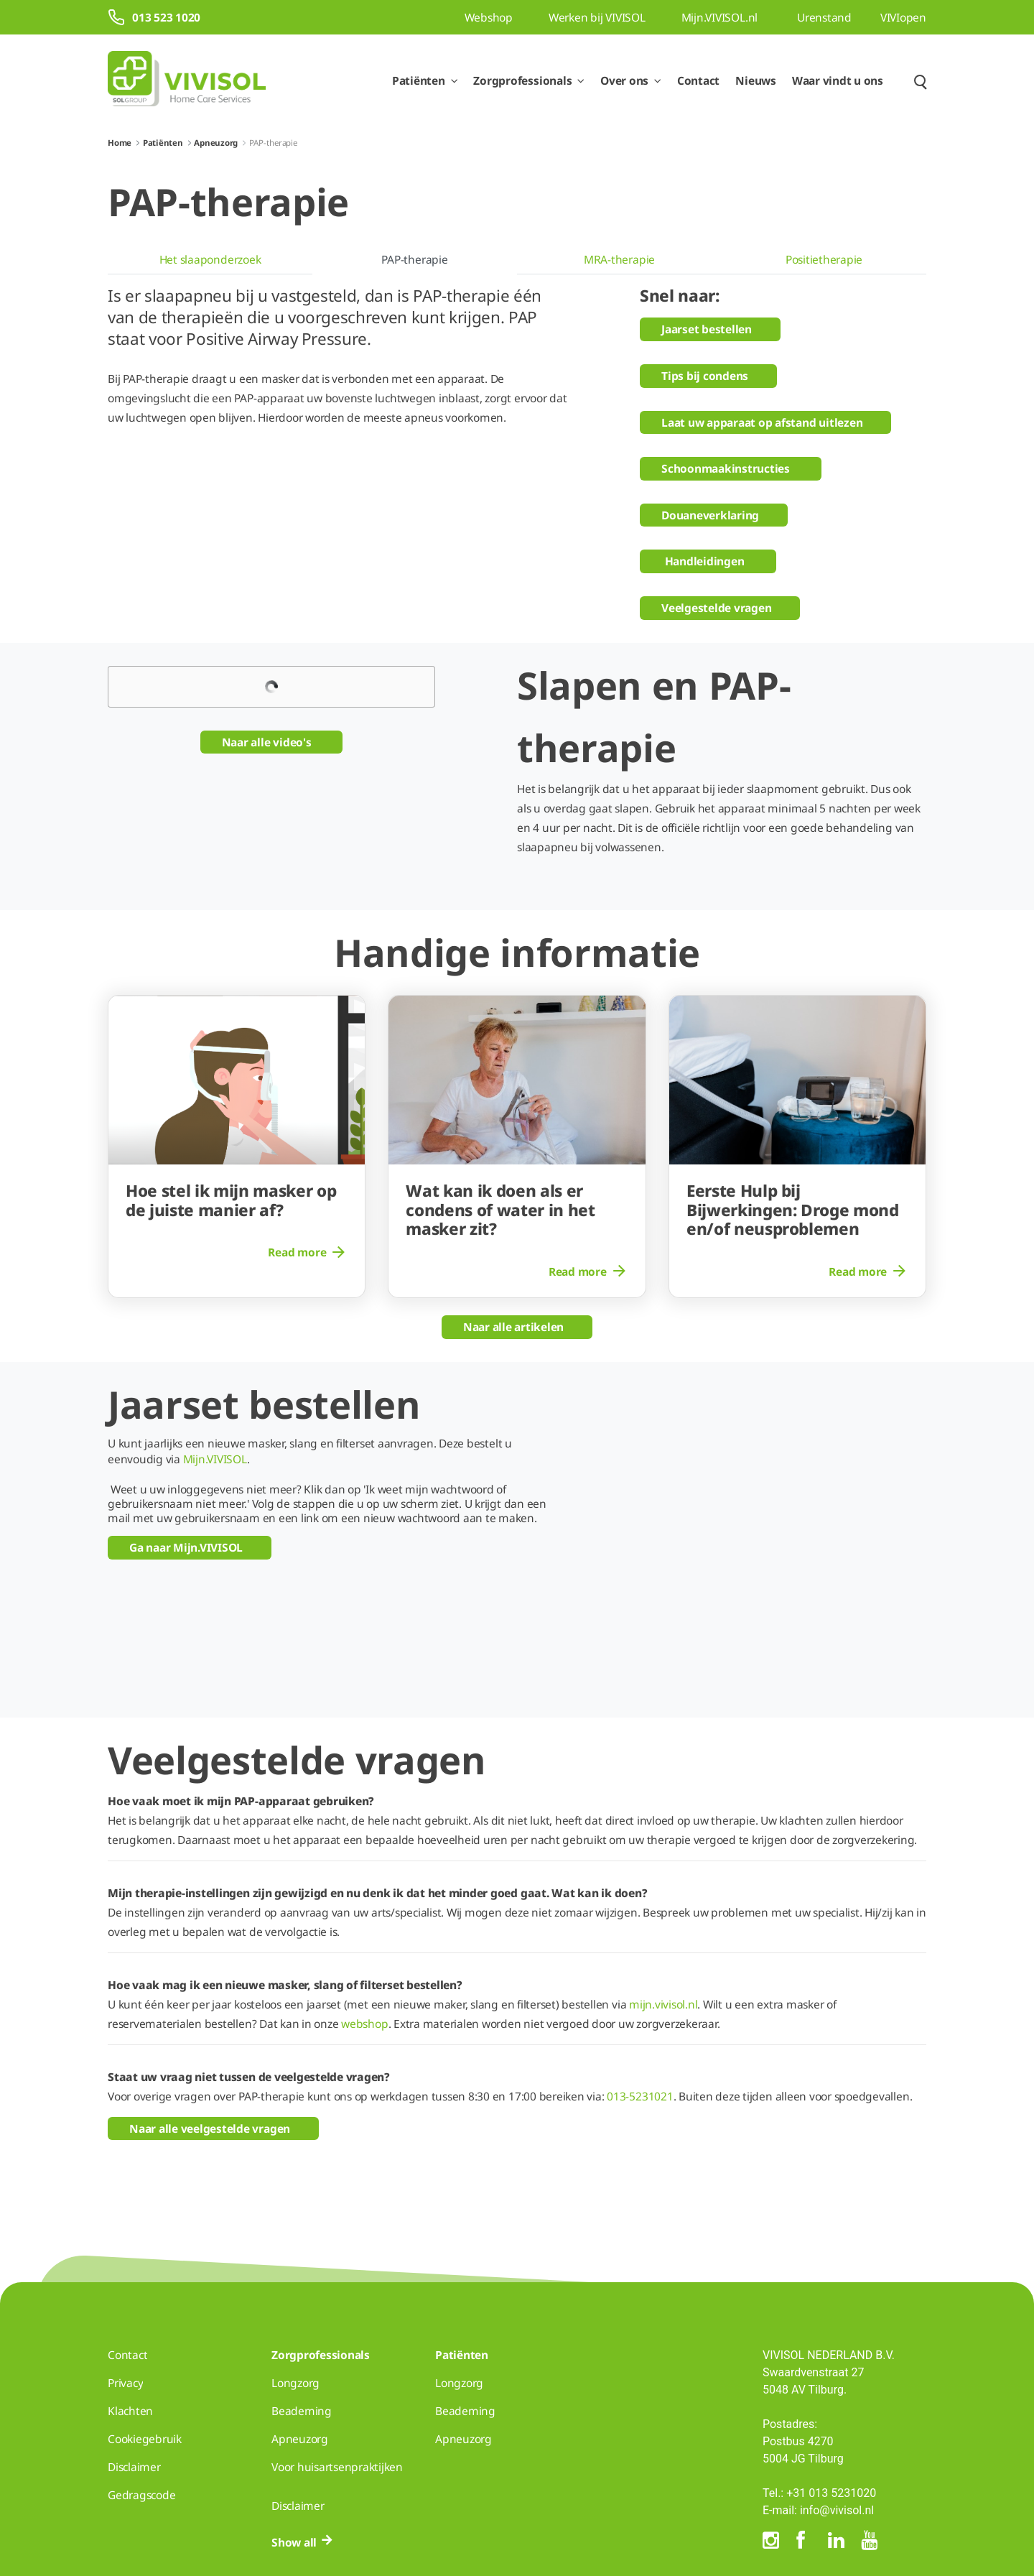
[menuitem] (210, 259)
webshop (364, 1927)
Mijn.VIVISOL (215, 1459)
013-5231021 (640, 2000)
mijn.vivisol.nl (663, 1908)
